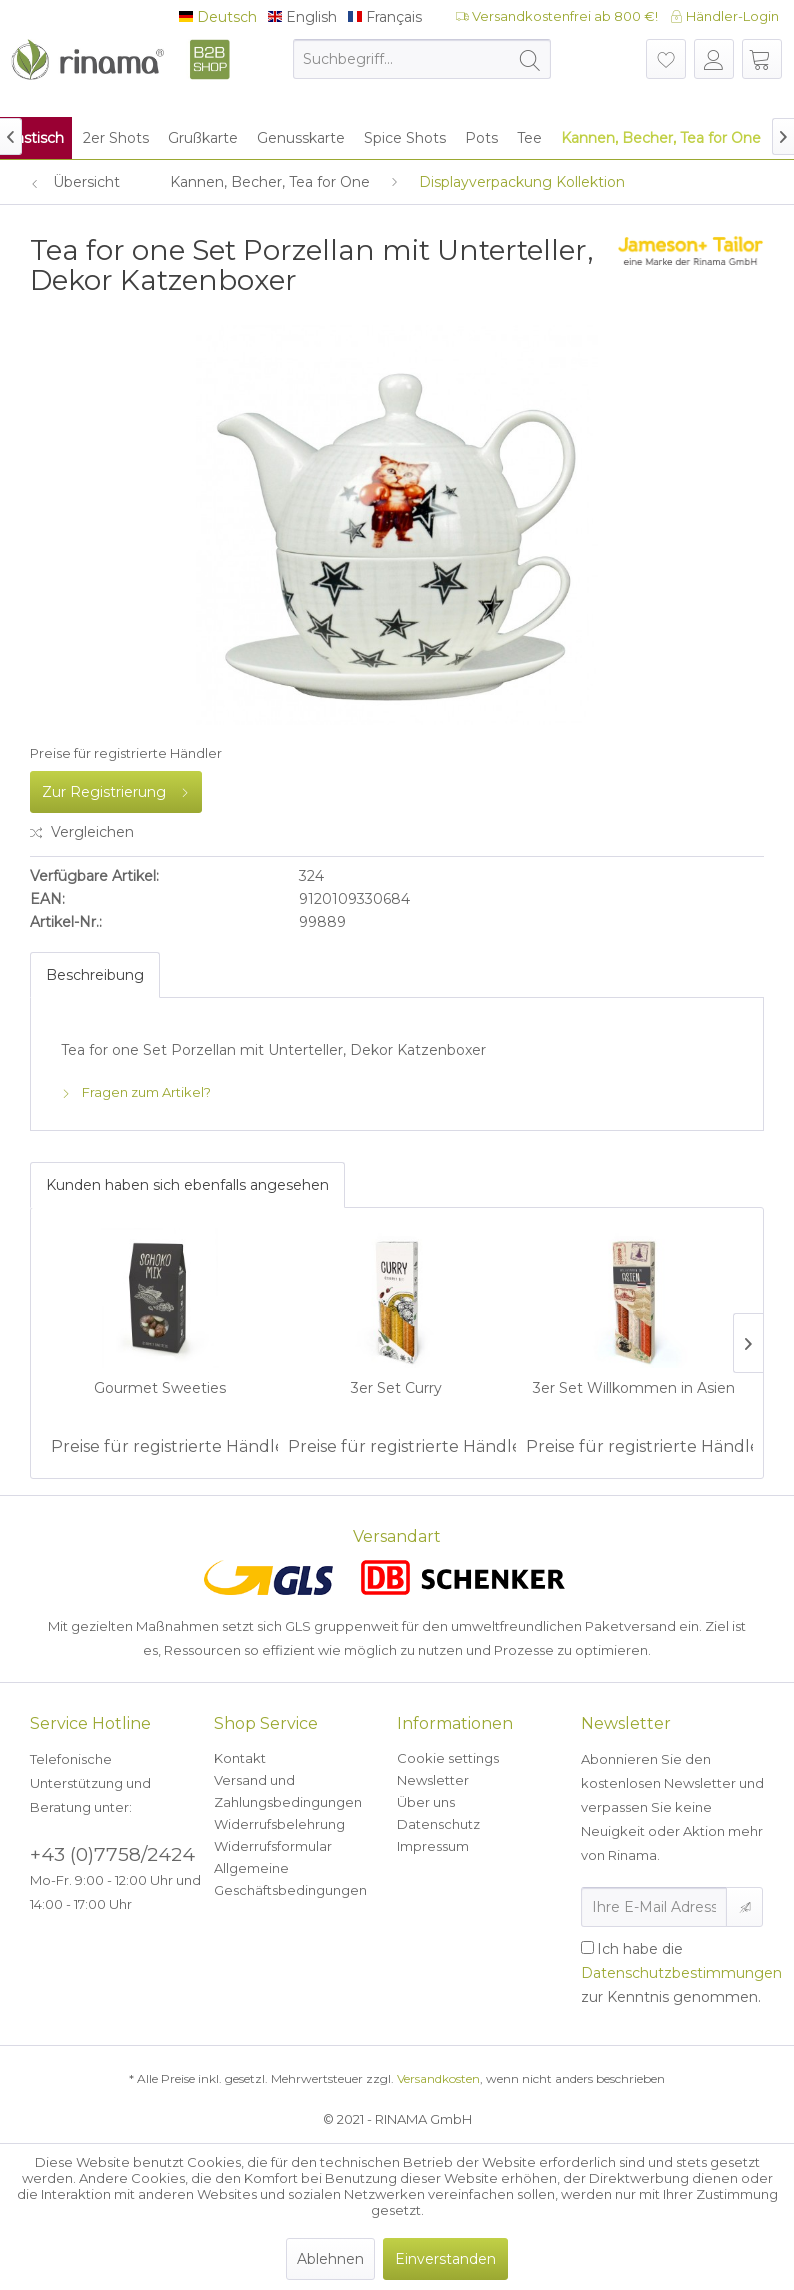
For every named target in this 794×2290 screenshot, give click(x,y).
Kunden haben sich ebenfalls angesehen (187, 1185)
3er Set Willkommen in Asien (634, 1388)
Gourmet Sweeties (160, 1388)
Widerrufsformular (273, 1846)
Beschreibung (95, 975)
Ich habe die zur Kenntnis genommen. (681, 1973)
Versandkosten (438, 2078)
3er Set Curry (396, 1388)
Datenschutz (438, 1824)
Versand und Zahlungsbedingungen (288, 1791)
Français (385, 17)
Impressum (433, 1846)
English (302, 17)
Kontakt (240, 1758)
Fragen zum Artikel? (136, 1092)
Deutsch (218, 17)
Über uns (426, 1802)
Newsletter (433, 1780)
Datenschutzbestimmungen (681, 1973)
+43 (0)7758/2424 (112, 1854)
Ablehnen (330, 2259)
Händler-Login (724, 16)
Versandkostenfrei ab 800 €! (557, 16)
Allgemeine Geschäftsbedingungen (290, 1879)
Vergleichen (82, 832)
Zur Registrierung (116, 788)
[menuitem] (422, 59)
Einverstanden (445, 2259)
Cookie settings (448, 1758)
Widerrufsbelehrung (279, 1824)
